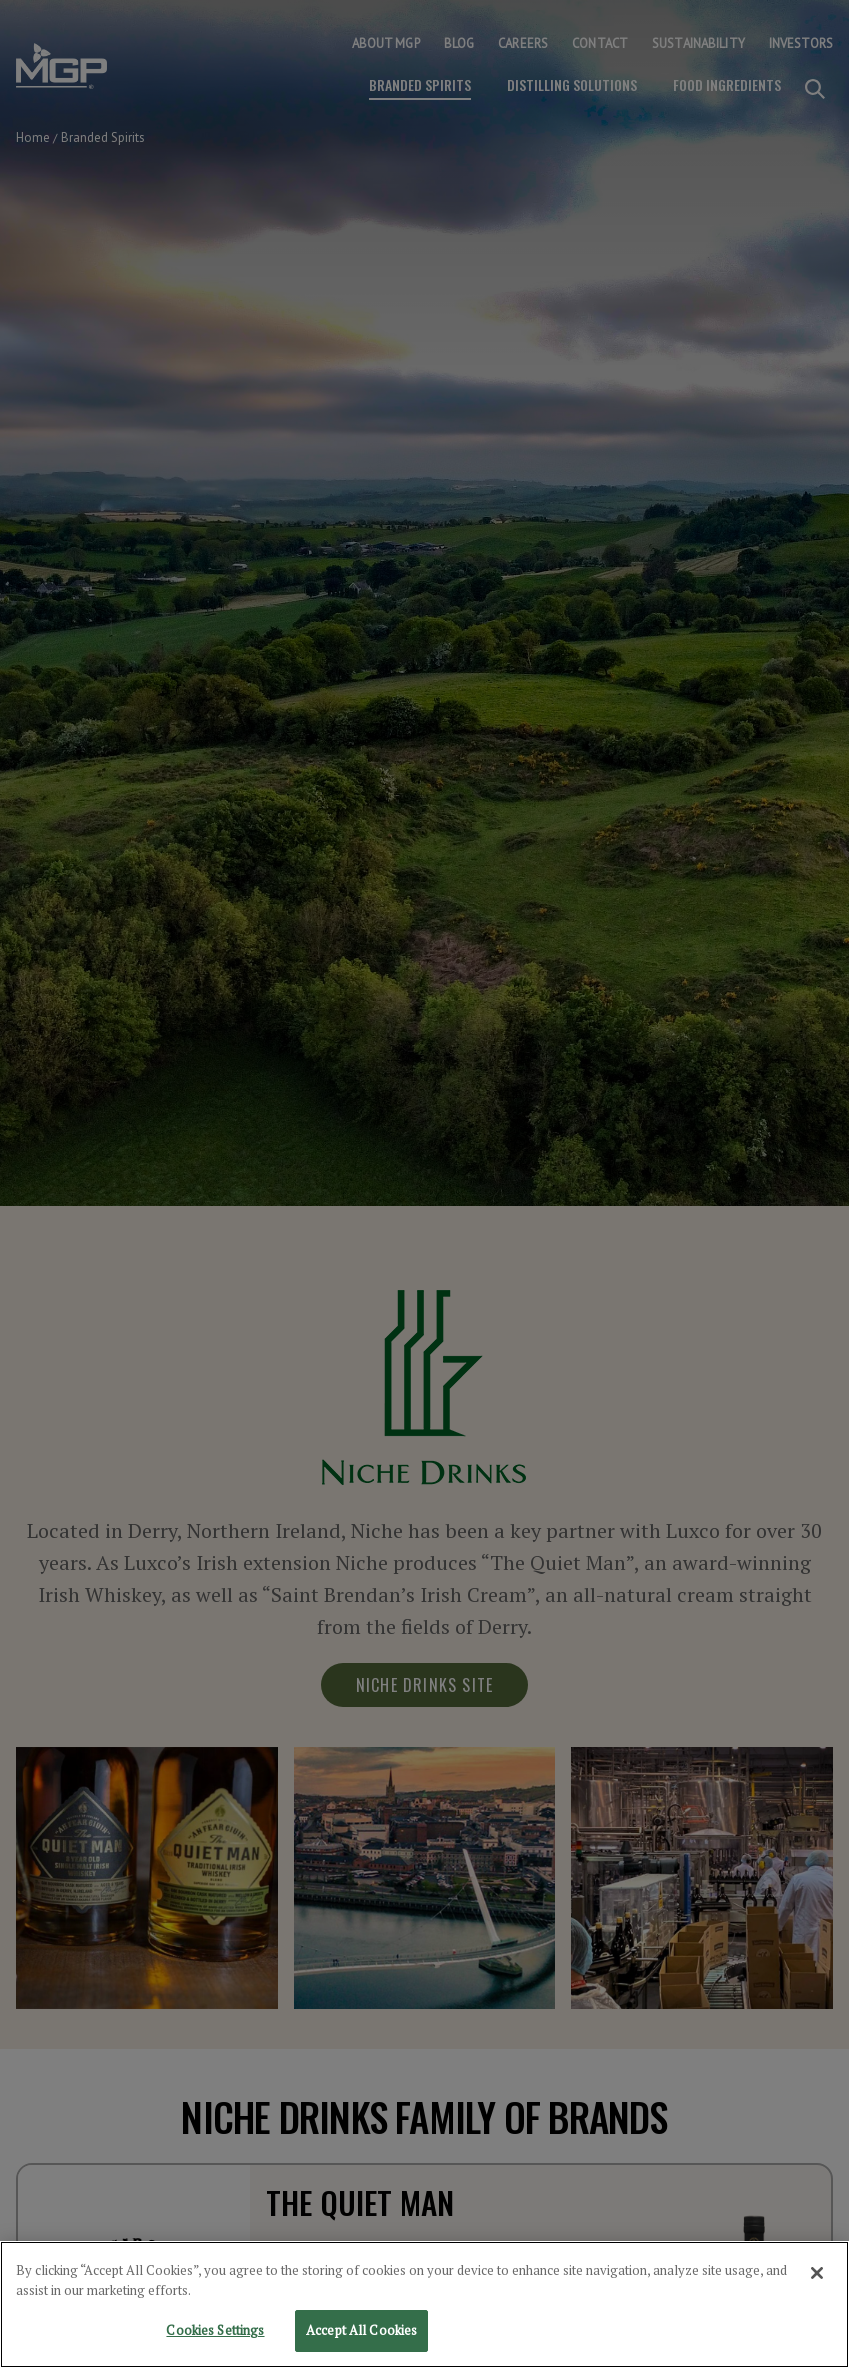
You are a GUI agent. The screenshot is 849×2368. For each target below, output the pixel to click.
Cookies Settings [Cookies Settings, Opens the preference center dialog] (215, 2334)
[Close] (817, 2277)
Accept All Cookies (361, 2334)
